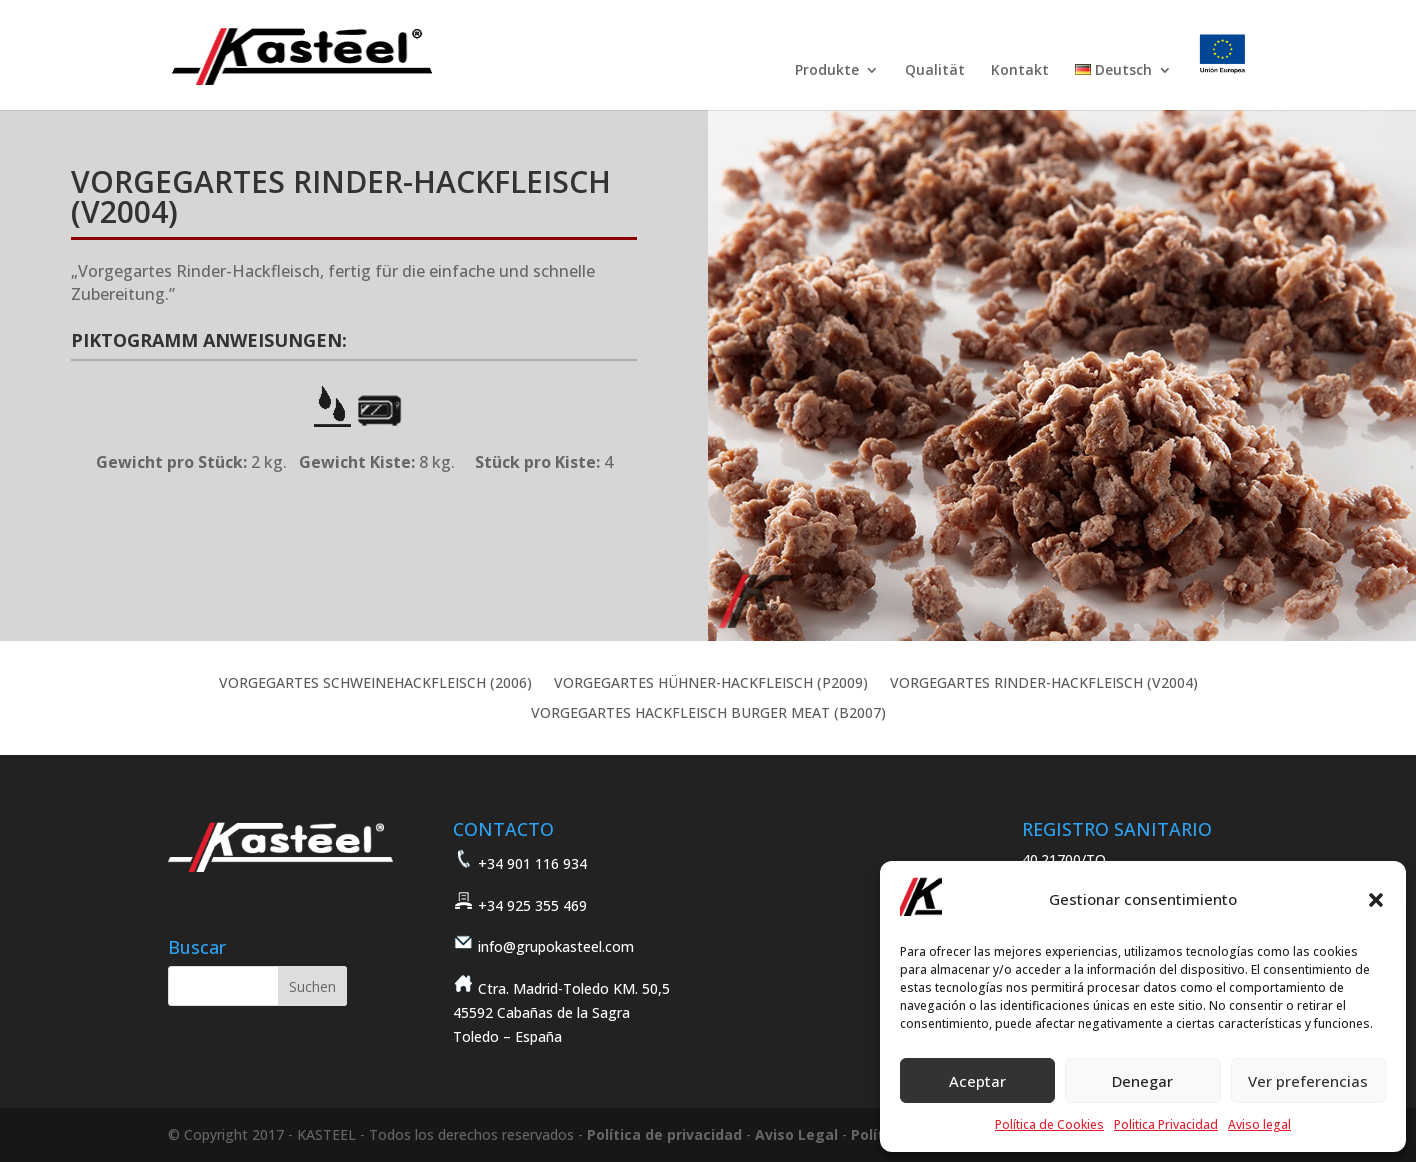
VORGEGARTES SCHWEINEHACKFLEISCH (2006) (375, 684)
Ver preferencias (1308, 1081)
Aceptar (977, 1081)
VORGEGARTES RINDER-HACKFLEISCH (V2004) (1044, 684)
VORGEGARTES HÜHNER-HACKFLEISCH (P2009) (711, 684)
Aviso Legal (796, 1134)
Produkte (827, 71)
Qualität (935, 71)
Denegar (1142, 1081)
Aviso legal (1259, 1124)
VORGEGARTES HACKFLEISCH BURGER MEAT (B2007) (708, 714)
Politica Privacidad (1166, 1124)
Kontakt (1020, 71)
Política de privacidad (664, 1134)
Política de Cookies (1049, 1124)
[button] (1376, 900)
